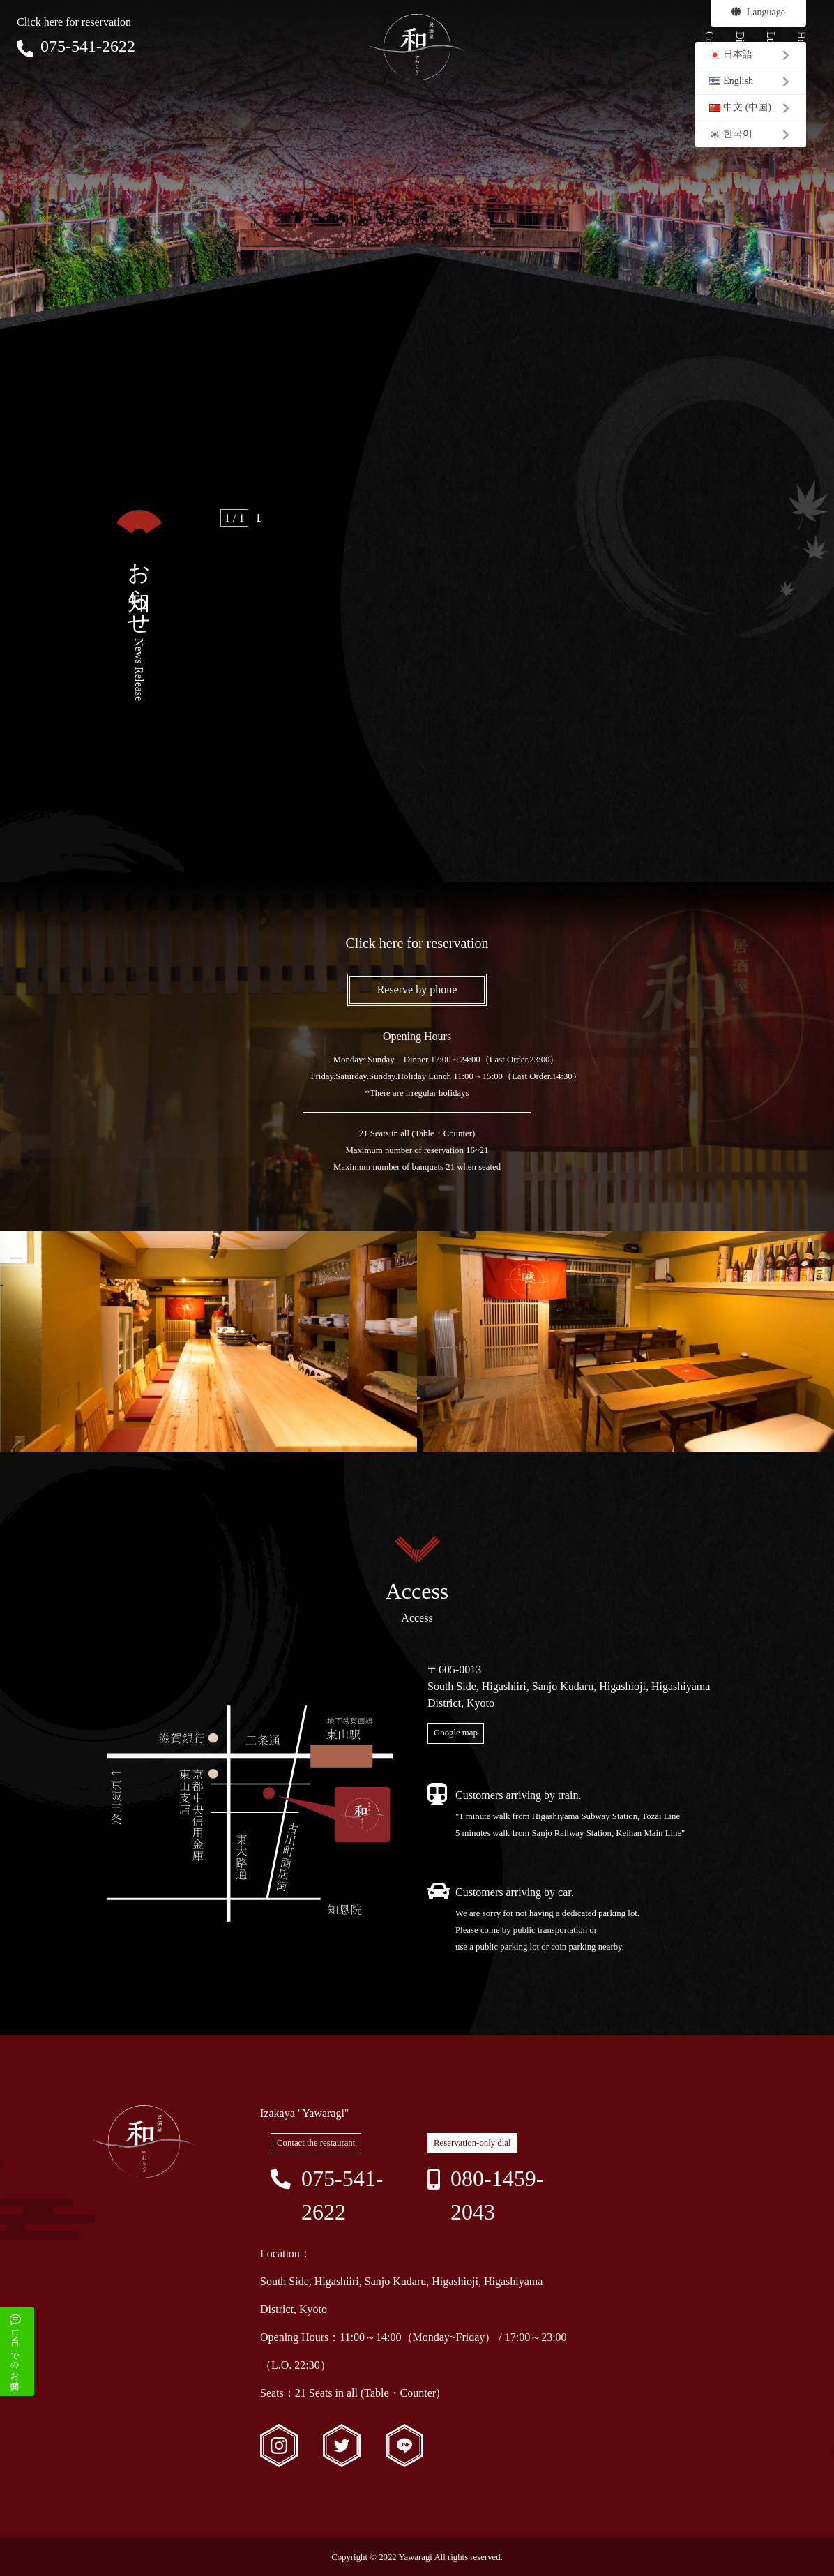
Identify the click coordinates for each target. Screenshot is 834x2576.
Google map (456, 1733)
